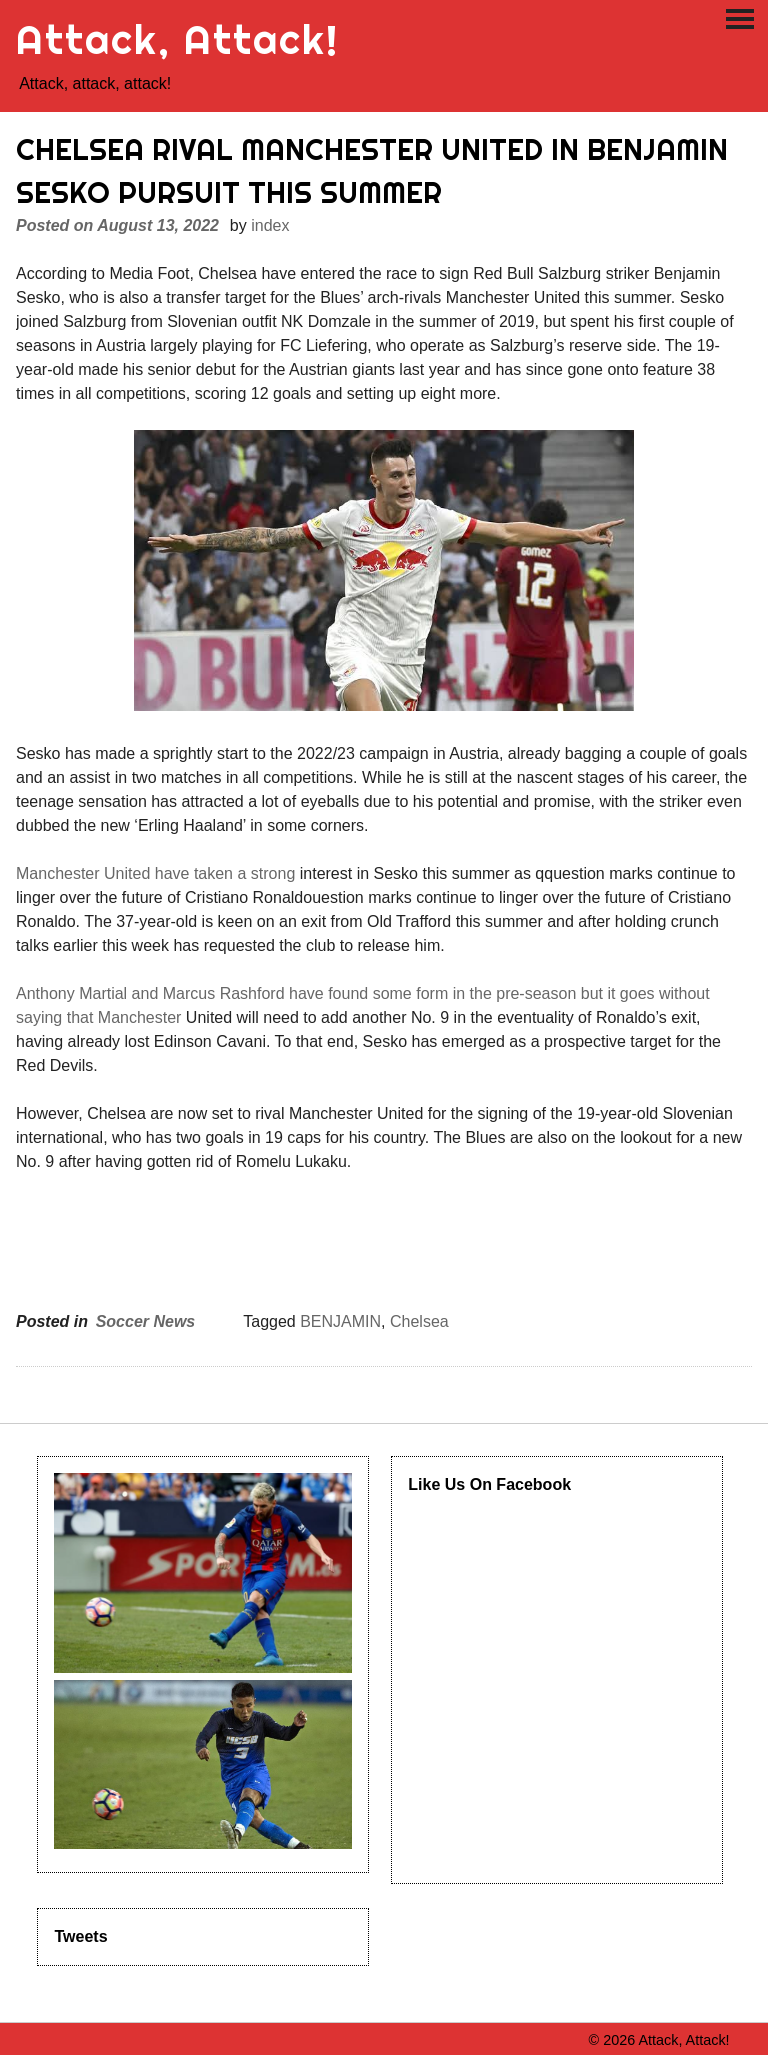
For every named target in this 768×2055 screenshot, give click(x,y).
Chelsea (419, 1321)
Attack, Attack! (177, 39)
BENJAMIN (340, 1321)
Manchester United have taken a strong (155, 873)
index (270, 225)
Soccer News (146, 1321)
